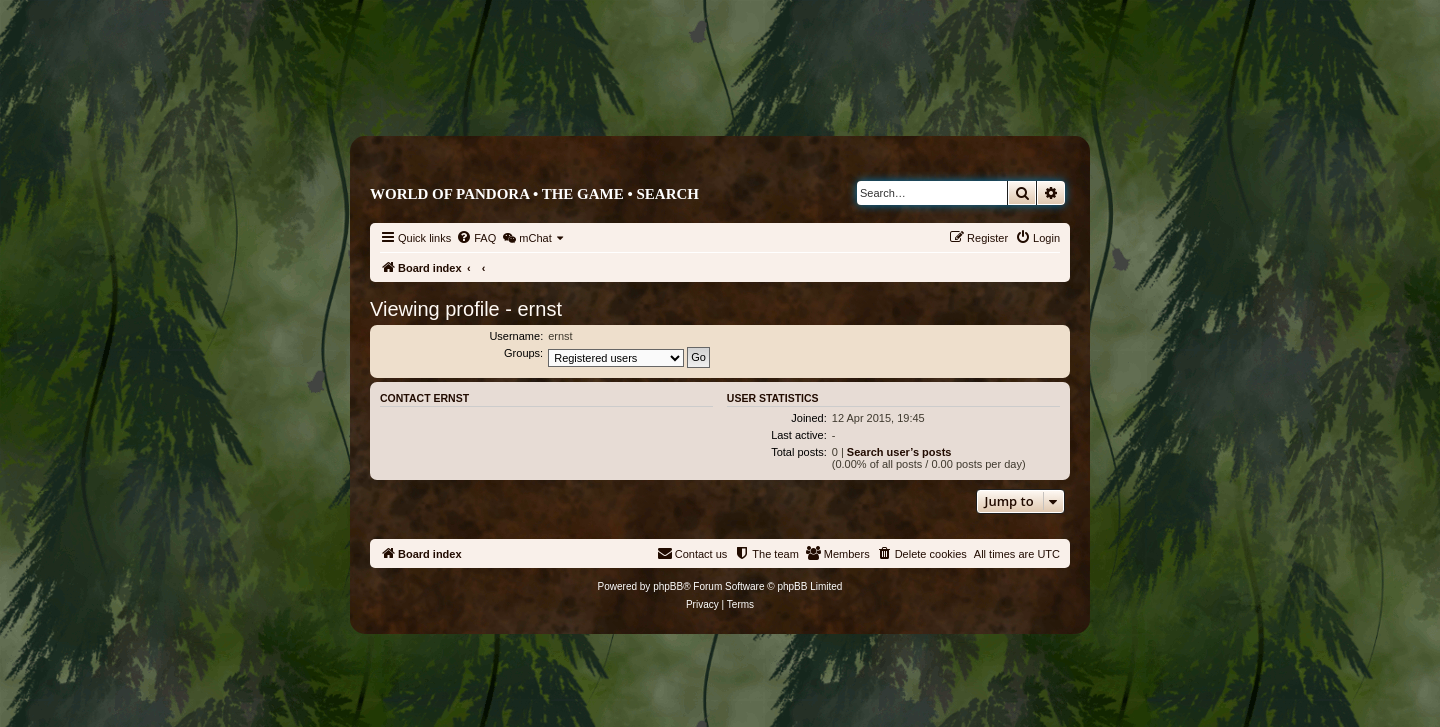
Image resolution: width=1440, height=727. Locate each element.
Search (667, 194)
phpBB (668, 586)
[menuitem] (476, 238)
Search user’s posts (899, 452)
